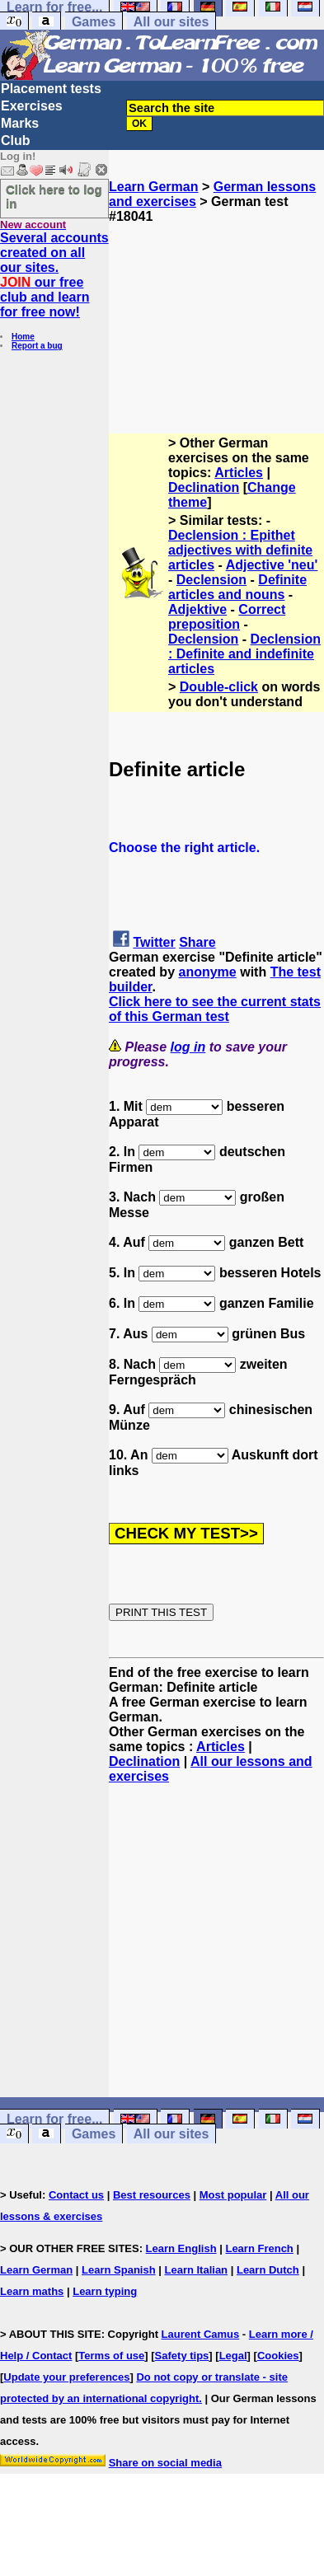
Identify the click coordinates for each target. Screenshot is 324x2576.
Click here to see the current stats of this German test (215, 1009)
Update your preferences (66, 2377)
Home (23, 336)
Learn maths (31, 2291)
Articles (238, 473)
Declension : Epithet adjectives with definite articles (240, 550)
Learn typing (105, 2291)
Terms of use (111, 2355)
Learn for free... (54, 2119)
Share (197, 942)
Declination (203, 487)
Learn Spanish (119, 2270)
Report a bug (37, 345)
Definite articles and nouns (237, 587)
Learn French (259, 2248)
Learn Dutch (268, 2270)
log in (188, 1047)
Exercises (32, 106)
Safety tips (182, 2355)
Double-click (219, 687)
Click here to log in (54, 196)
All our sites (171, 22)
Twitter (154, 942)
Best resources (151, 2195)
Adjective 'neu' (272, 565)
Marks (20, 123)
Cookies (278, 2355)
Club (16, 140)
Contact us (76, 2195)
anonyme (207, 972)
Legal (233, 2355)
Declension (211, 580)
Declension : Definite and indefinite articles (244, 654)
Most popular (233, 2195)
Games (93, 22)
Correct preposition (226, 616)
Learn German (153, 187)
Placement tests (51, 89)
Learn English (181, 2248)
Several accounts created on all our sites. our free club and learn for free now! (54, 275)
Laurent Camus (201, 2334)
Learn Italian (196, 2270)
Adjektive (197, 609)
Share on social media (165, 2463)
